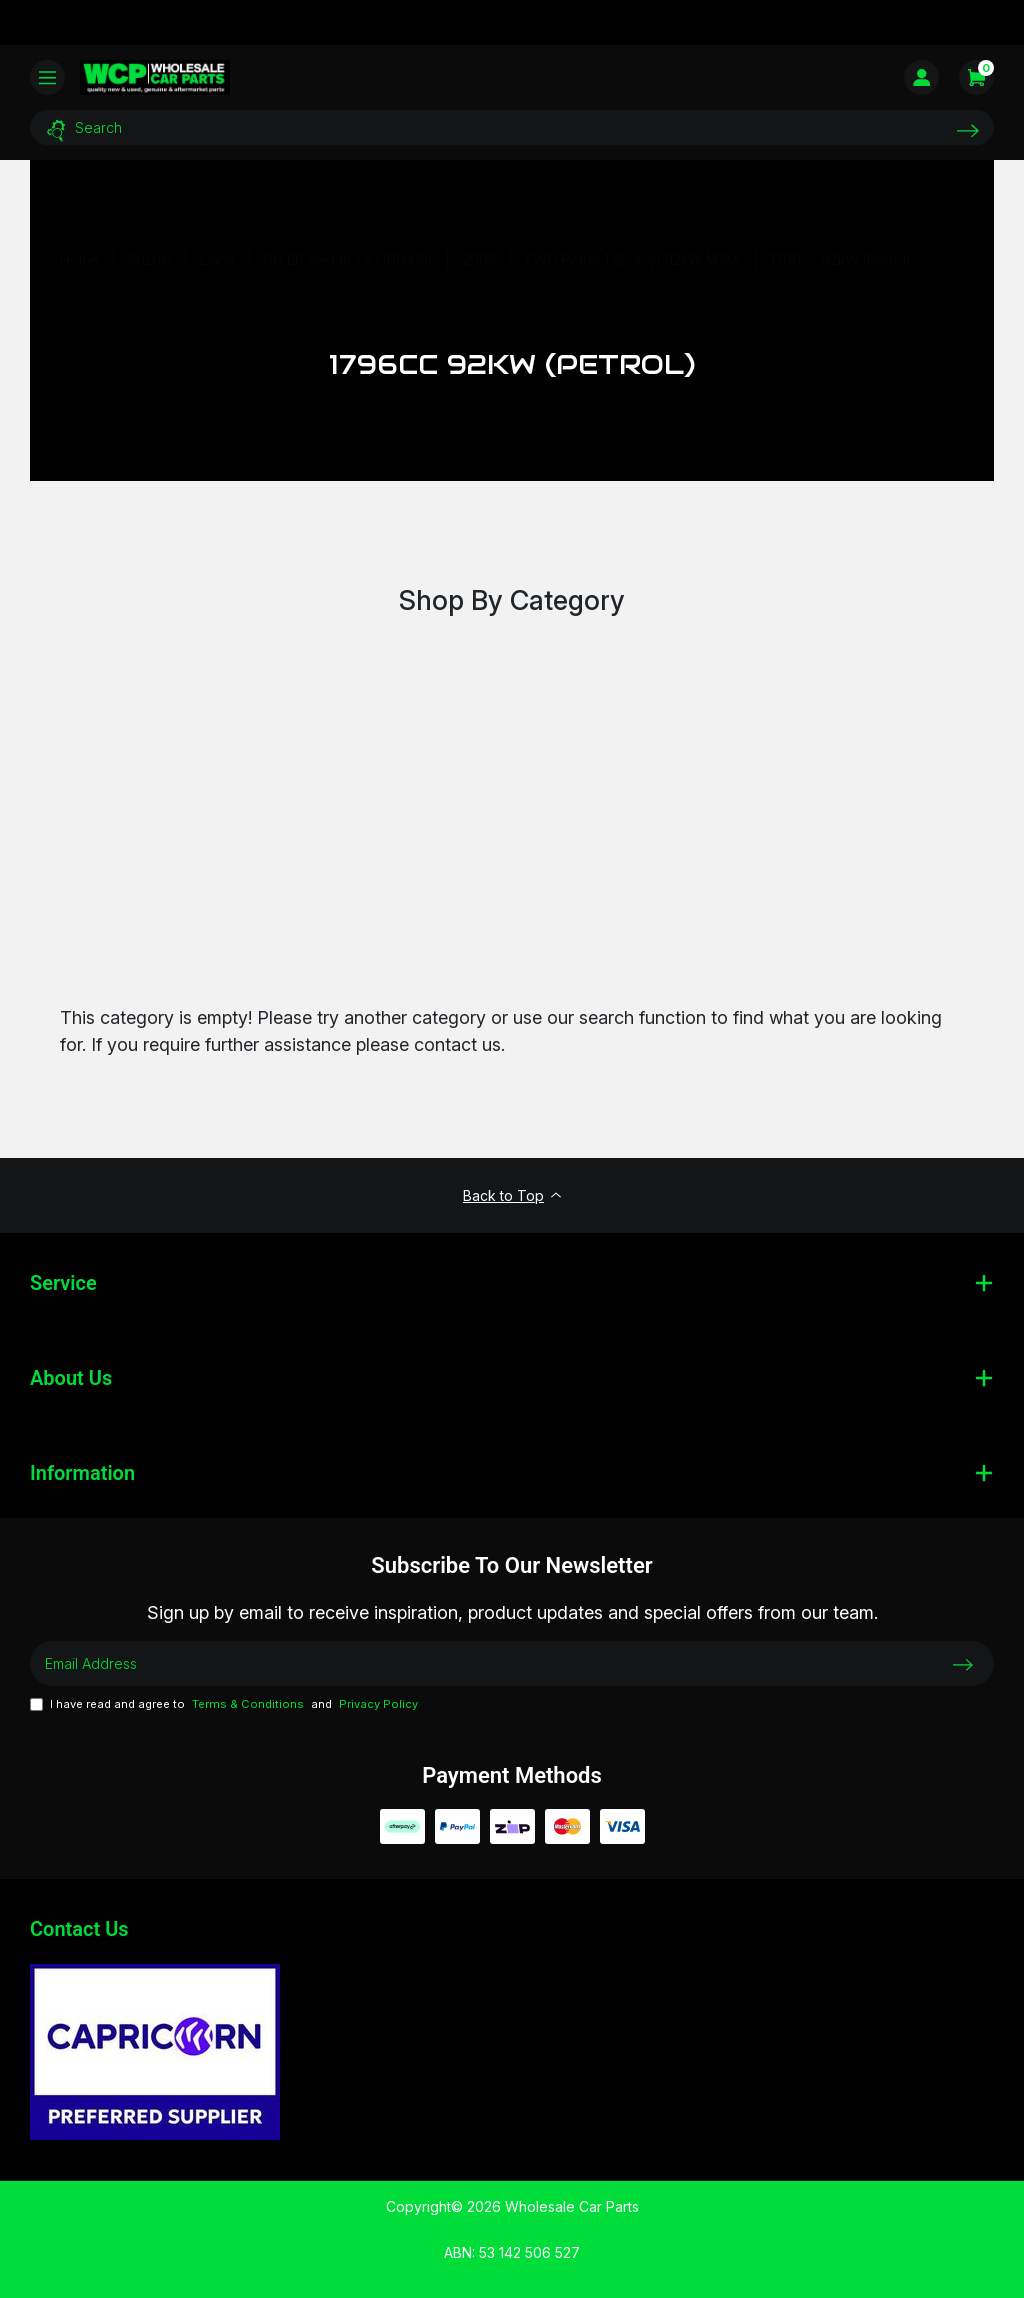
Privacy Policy (378, 1704)
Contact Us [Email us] (79, 1929)
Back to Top (512, 1195)
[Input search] (512, 127)
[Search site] (968, 130)
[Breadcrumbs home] (79, 259)
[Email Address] (512, 1663)
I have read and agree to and (224, 1704)
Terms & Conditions (248, 1704)
